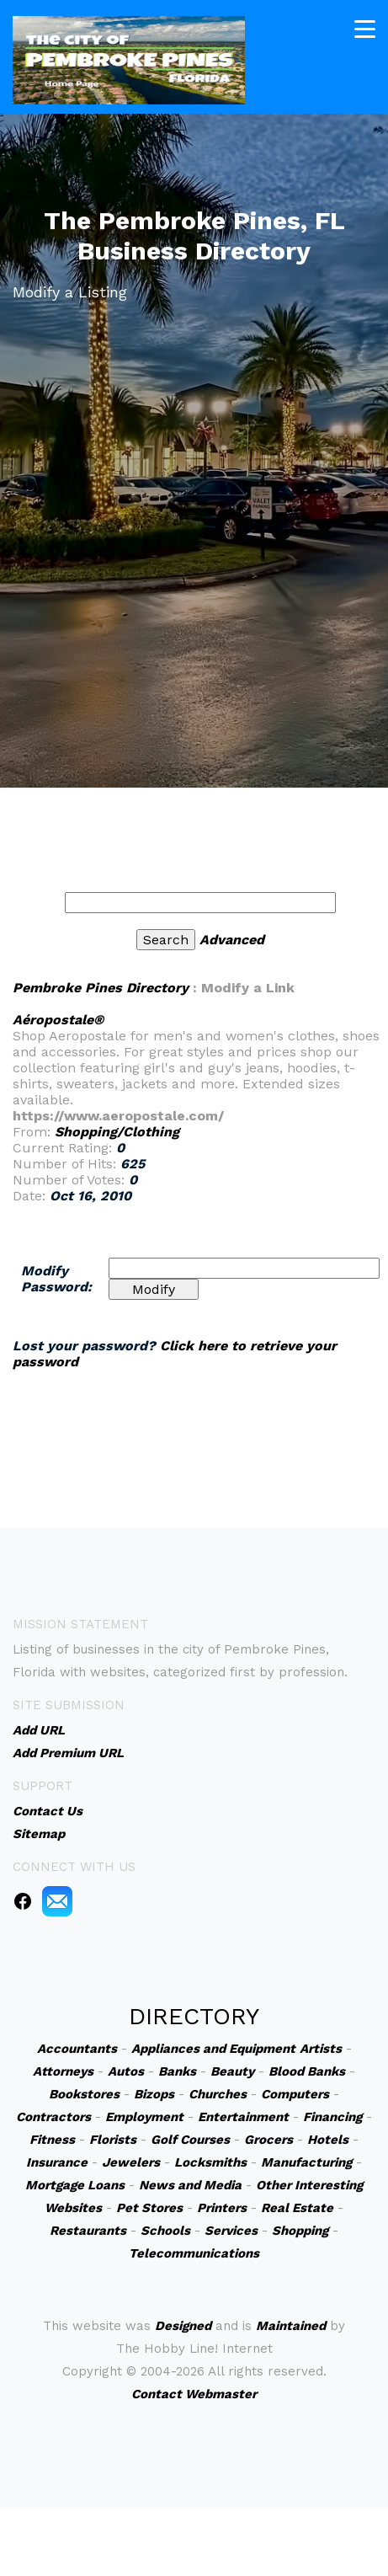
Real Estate (297, 2207)
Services (231, 2230)
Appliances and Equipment (213, 2048)
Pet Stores (149, 2207)
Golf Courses (190, 2139)
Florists (112, 2139)
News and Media (190, 2185)
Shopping (300, 2230)
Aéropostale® (58, 1020)
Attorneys (63, 2071)
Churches (218, 2094)
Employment (144, 2116)
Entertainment (243, 2116)
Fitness (52, 2139)
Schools (165, 2230)
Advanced (231, 940)
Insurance (57, 2162)
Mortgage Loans (75, 2185)
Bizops (154, 2094)
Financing (332, 2116)
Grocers (268, 2139)
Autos (126, 2071)
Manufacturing (306, 2162)
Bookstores (84, 2094)
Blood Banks (306, 2071)
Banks (177, 2071)
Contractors (53, 2116)
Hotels (327, 2139)
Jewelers (131, 2162)
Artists (321, 2048)
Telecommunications (194, 2253)
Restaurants (88, 2230)
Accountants (77, 2048)
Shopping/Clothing (117, 1132)
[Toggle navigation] (364, 25)
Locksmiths (210, 2162)
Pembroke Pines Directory (101, 988)
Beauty (232, 2071)
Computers (295, 2094)
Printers (222, 2207)
